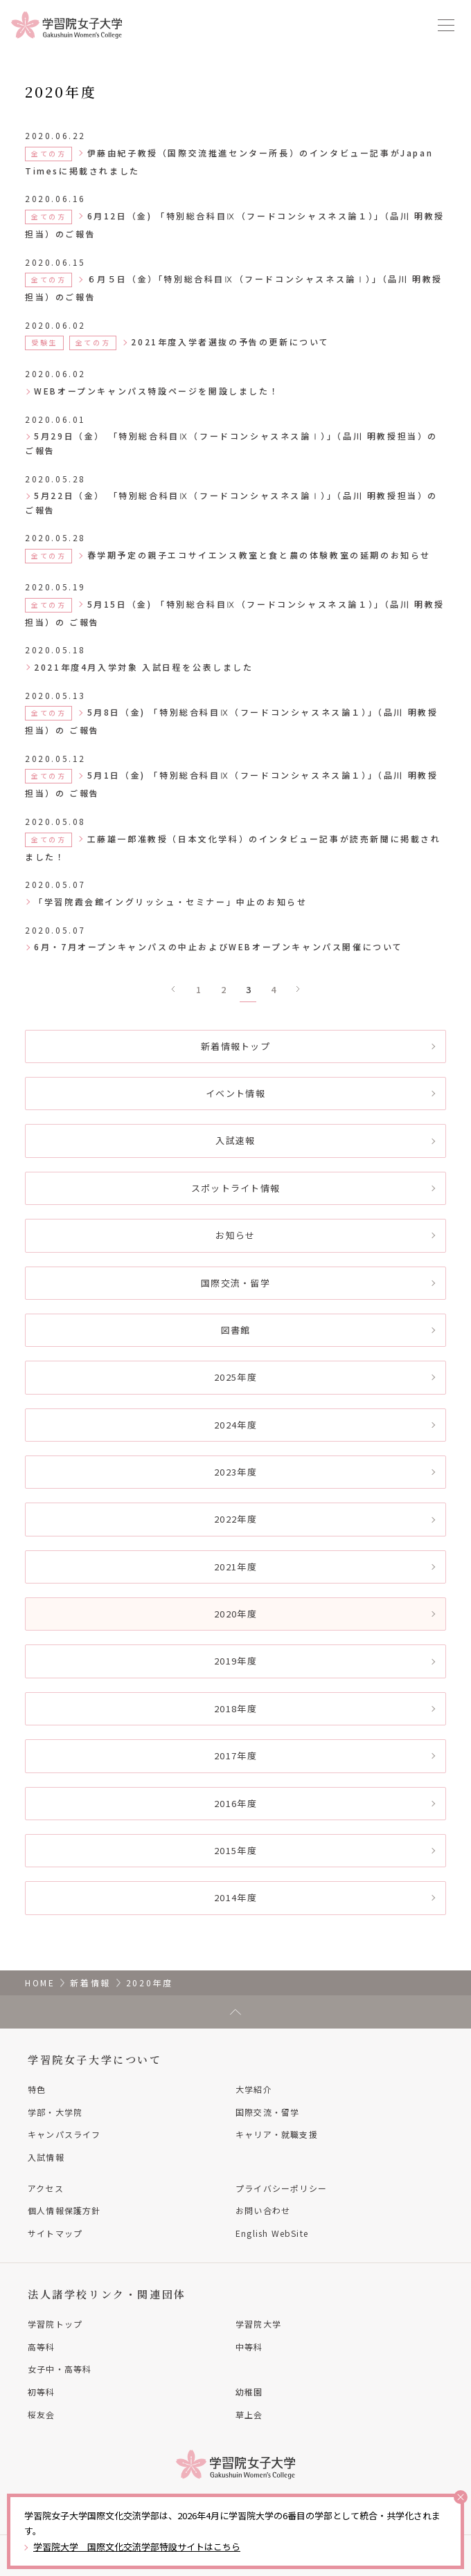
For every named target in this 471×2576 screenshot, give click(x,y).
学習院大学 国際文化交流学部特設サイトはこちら (136, 2546)
